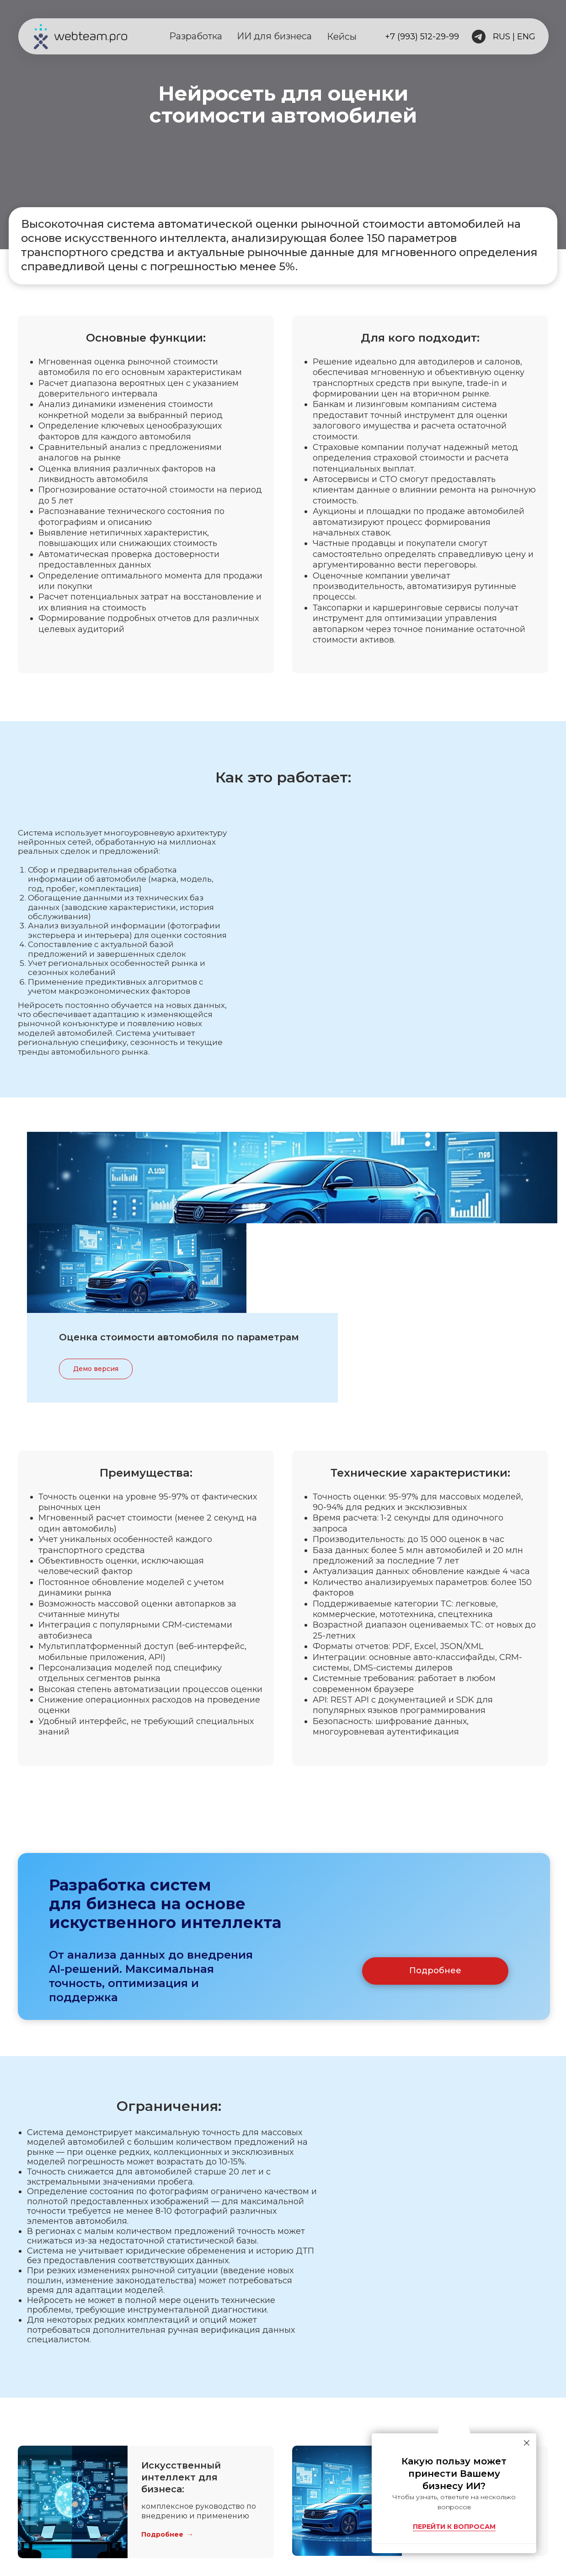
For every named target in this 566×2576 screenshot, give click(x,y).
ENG (526, 37)
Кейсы (342, 36)
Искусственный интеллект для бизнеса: (181, 2385)
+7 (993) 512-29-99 (422, 37)
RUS (501, 37)
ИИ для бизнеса (274, 36)
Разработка (195, 36)
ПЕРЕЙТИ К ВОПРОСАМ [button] (454, 2526)
